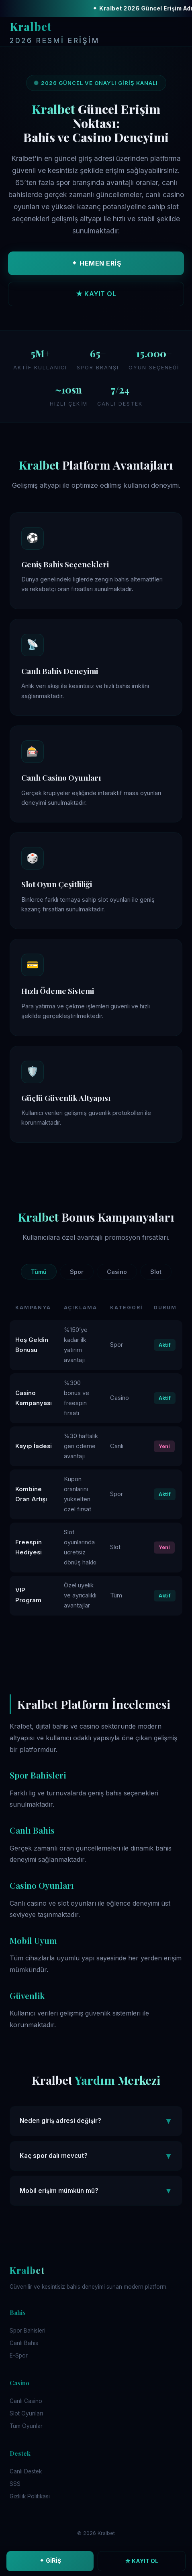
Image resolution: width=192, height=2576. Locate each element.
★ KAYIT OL (96, 294)
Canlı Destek (26, 2471)
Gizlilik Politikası (30, 2496)
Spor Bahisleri (27, 2330)
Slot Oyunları (26, 2413)
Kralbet (55, 33)
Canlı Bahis (24, 2343)
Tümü (39, 1271)
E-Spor (19, 2355)
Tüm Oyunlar (26, 2426)
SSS (15, 2484)
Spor (77, 1271)
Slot (155, 1271)
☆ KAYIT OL (142, 2560)
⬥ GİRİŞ (50, 2560)
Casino (117, 1271)
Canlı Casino (26, 2401)
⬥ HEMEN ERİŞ (96, 263)
